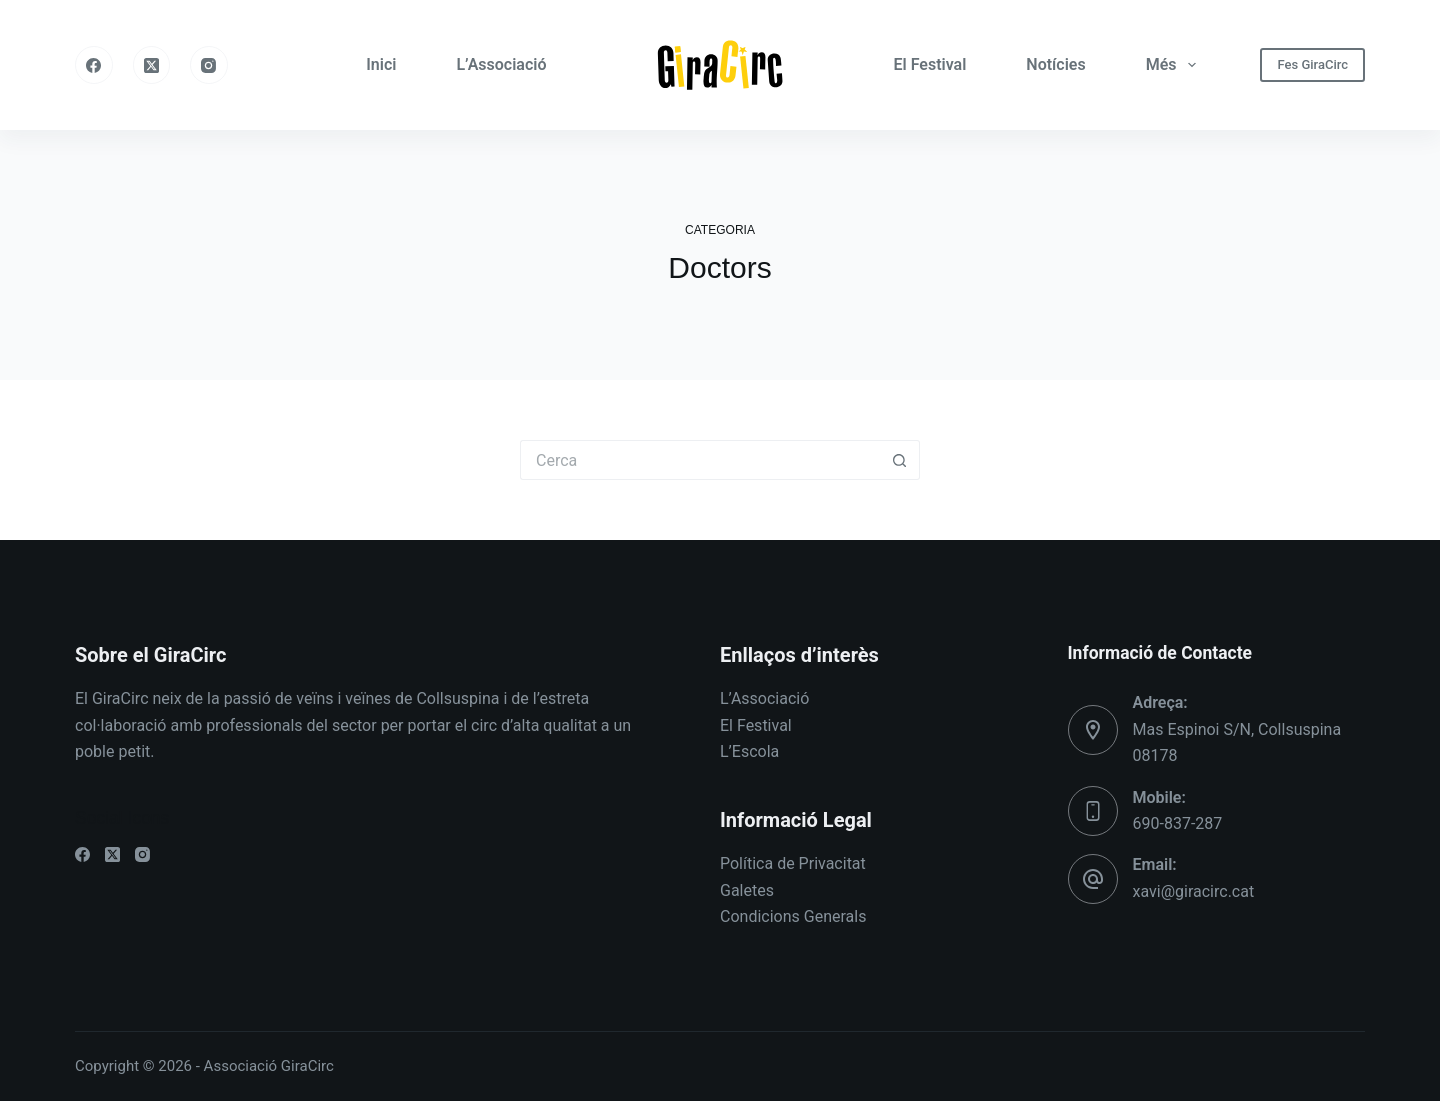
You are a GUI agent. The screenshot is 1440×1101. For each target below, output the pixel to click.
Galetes (747, 890)
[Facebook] (94, 65)
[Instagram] (209, 65)
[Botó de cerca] (900, 460)
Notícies (1055, 64)
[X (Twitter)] (152, 65)
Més (1175, 65)
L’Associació (501, 64)
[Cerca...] (700, 460)
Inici (381, 64)
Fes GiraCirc (1312, 64)
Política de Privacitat (793, 863)
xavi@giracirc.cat (1194, 891)
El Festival (930, 64)
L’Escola (749, 751)
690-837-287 (1178, 823)
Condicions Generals (793, 916)
